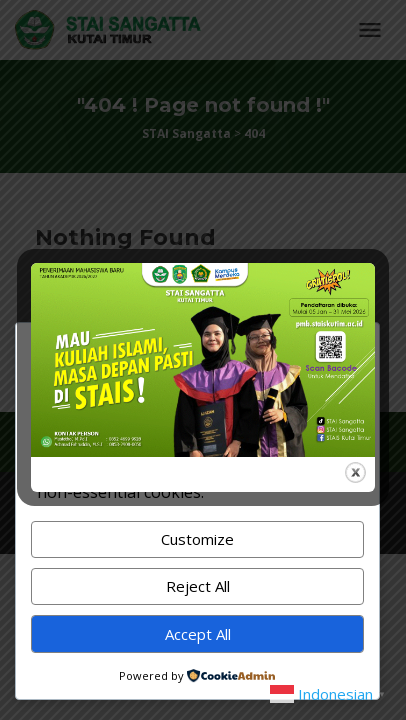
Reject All (198, 586)
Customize (197, 539)
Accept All (198, 634)
